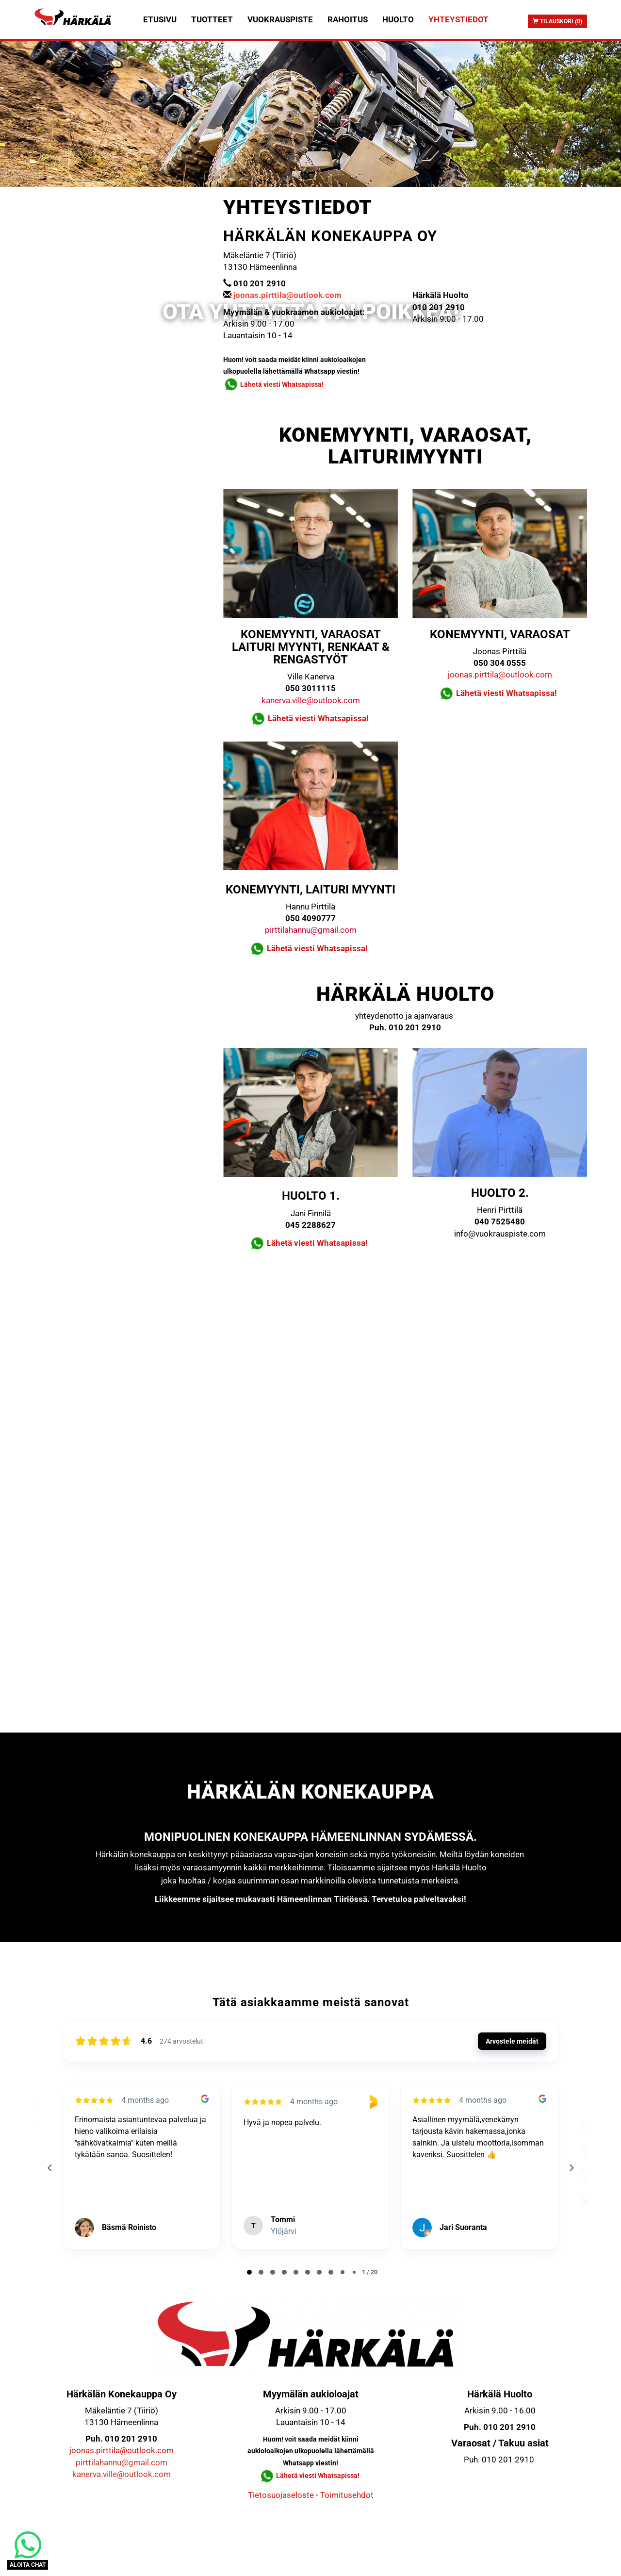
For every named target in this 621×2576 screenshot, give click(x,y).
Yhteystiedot (458, 19)
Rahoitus (347, 19)
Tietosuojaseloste (281, 2495)
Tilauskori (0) (557, 21)
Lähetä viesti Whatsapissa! (282, 384)
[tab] (249, 2272)
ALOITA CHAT (28, 2564)
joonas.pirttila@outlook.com (500, 674)
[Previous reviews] (49, 2167)
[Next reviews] (571, 2167)
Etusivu (160, 19)
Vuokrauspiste (280, 19)
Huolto (398, 19)
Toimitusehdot (347, 2495)
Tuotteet (212, 19)
